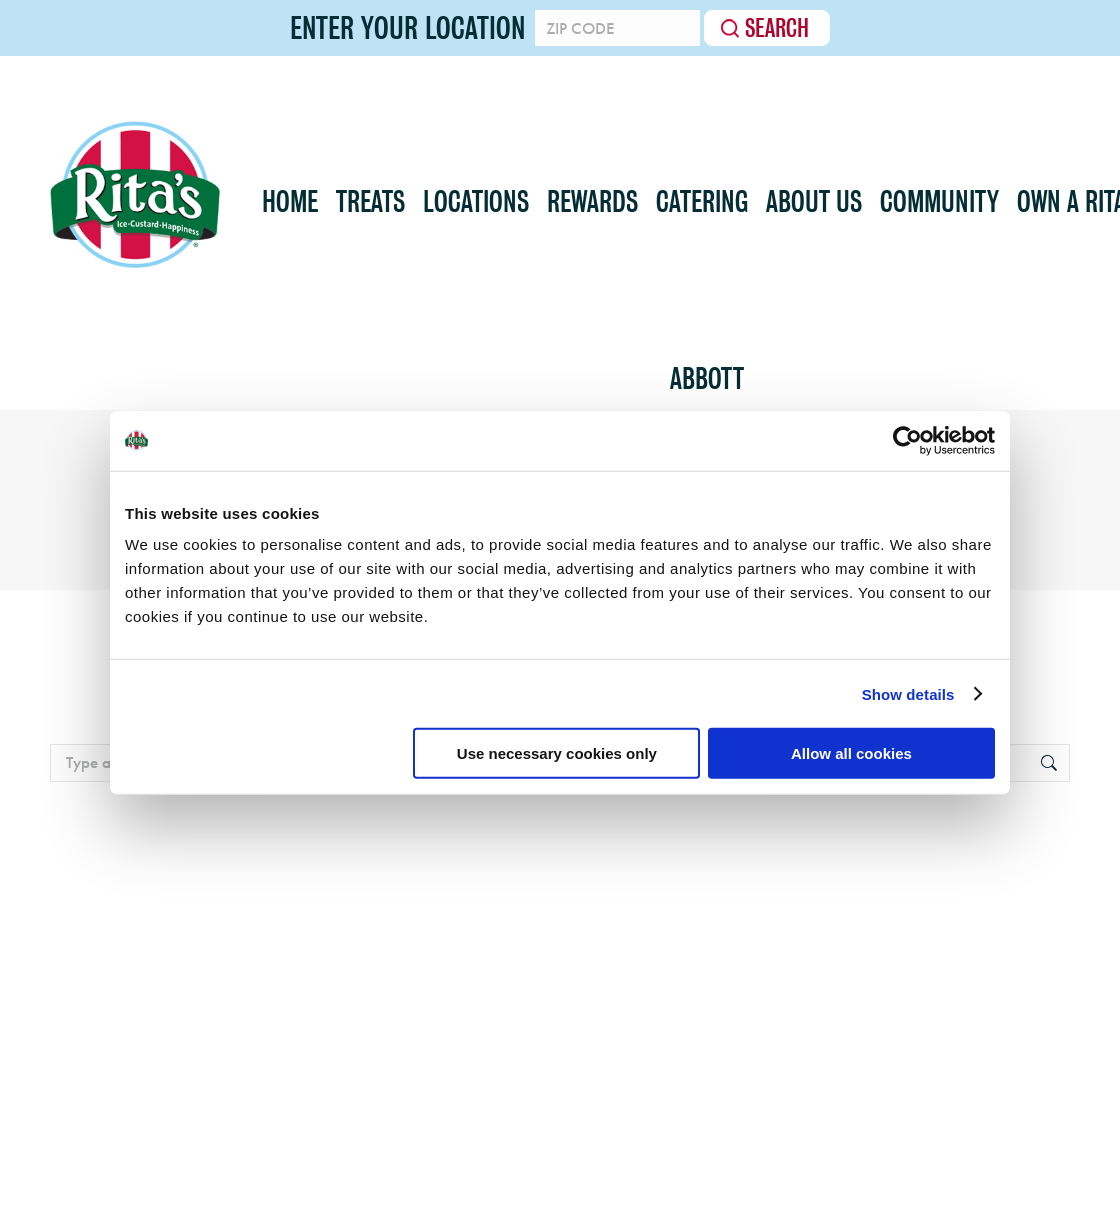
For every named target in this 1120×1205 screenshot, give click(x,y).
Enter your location (407, 28)
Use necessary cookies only (557, 753)
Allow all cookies (851, 753)
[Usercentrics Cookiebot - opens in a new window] (907, 440)
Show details (908, 693)
